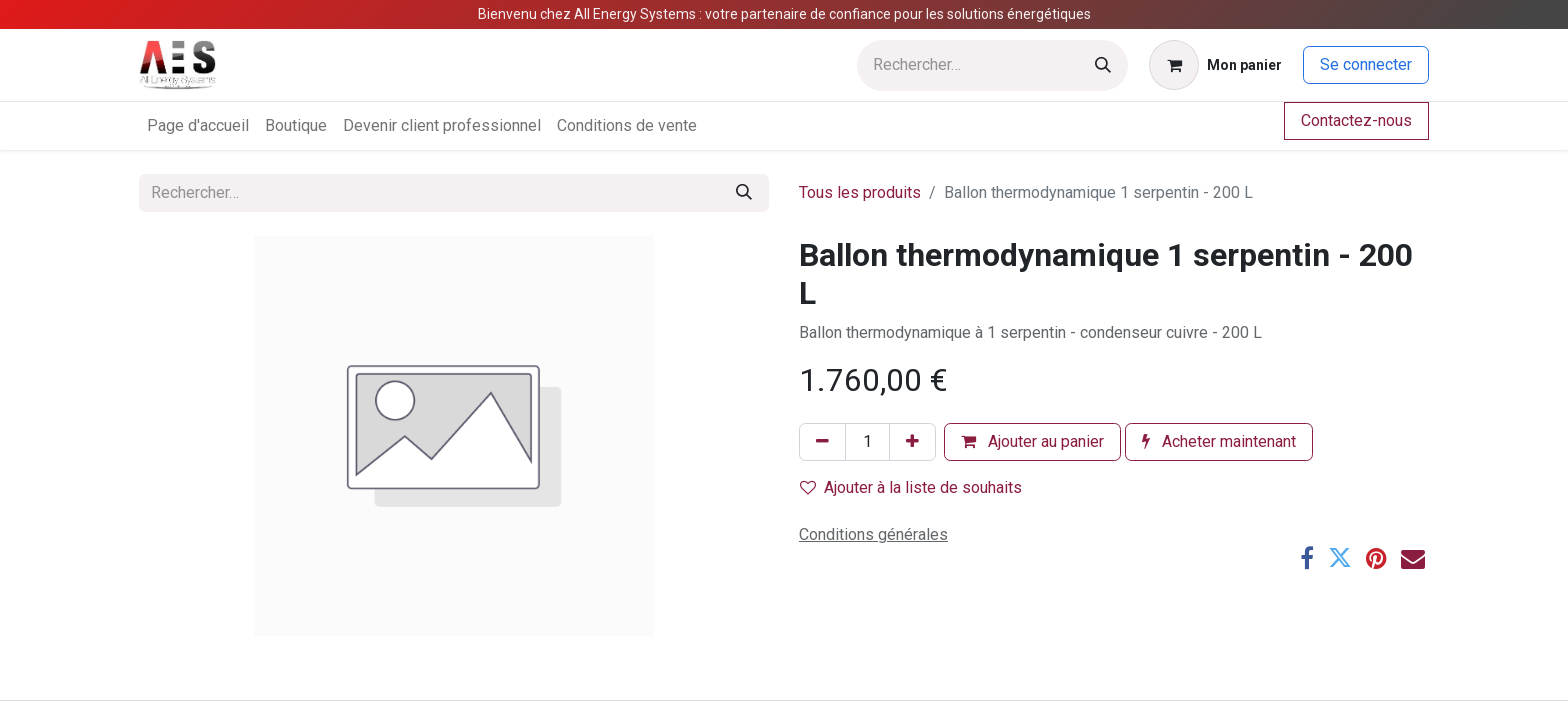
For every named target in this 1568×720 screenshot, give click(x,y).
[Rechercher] (1103, 65)
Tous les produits (860, 192)
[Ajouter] (912, 442)
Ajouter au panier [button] (1032, 441)
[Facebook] (1307, 558)
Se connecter (1366, 64)
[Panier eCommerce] (1215, 65)
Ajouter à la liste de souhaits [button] (911, 487)
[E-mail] (1413, 558)
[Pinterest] (1376, 558)
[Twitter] (1340, 558)
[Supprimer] (822, 442)
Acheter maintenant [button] (1219, 441)
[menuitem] (198, 126)
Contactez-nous (1356, 120)
